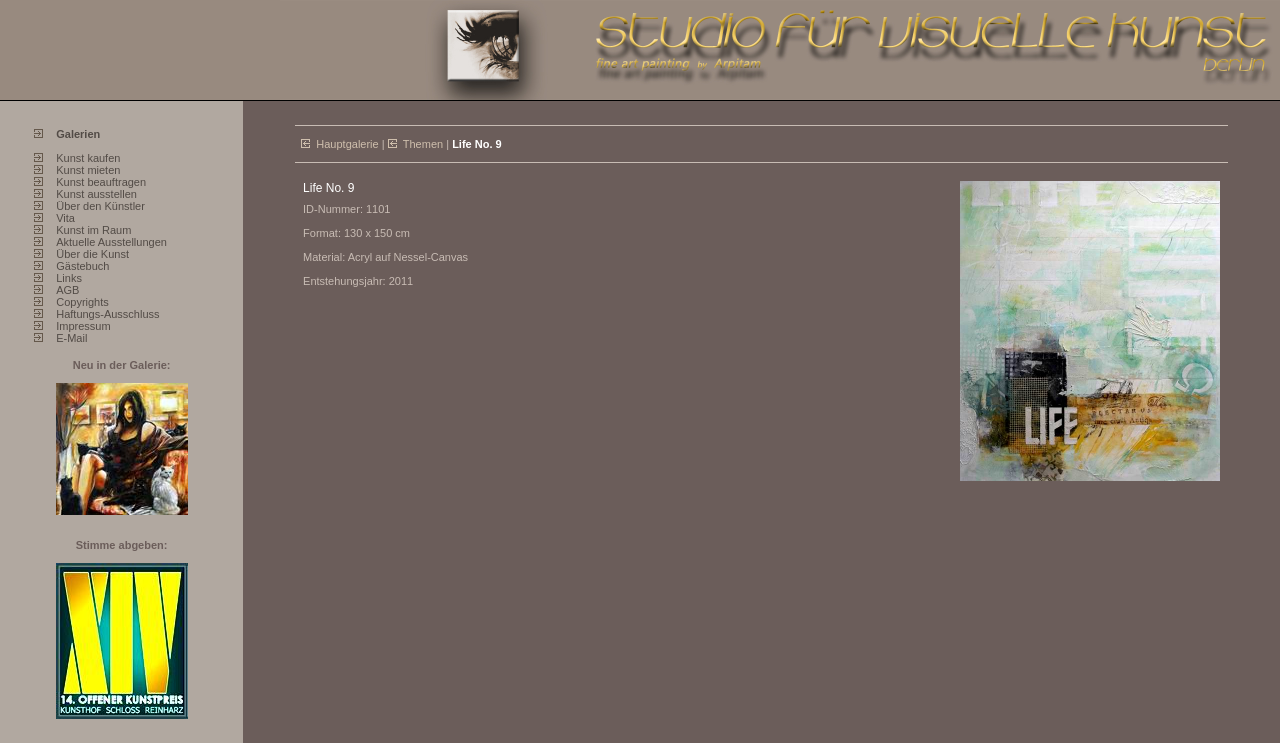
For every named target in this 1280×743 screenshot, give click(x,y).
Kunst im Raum (93, 230)
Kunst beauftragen (101, 182)
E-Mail (71, 338)
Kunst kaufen (88, 158)
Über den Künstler (100, 206)
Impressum (83, 326)
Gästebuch (82, 266)
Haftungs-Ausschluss (107, 314)
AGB (67, 290)
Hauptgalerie (347, 144)
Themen (423, 144)
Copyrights (82, 302)
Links (69, 278)
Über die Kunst (92, 254)
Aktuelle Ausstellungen (111, 242)
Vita (65, 218)
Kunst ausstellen (96, 194)
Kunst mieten (88, 170)
